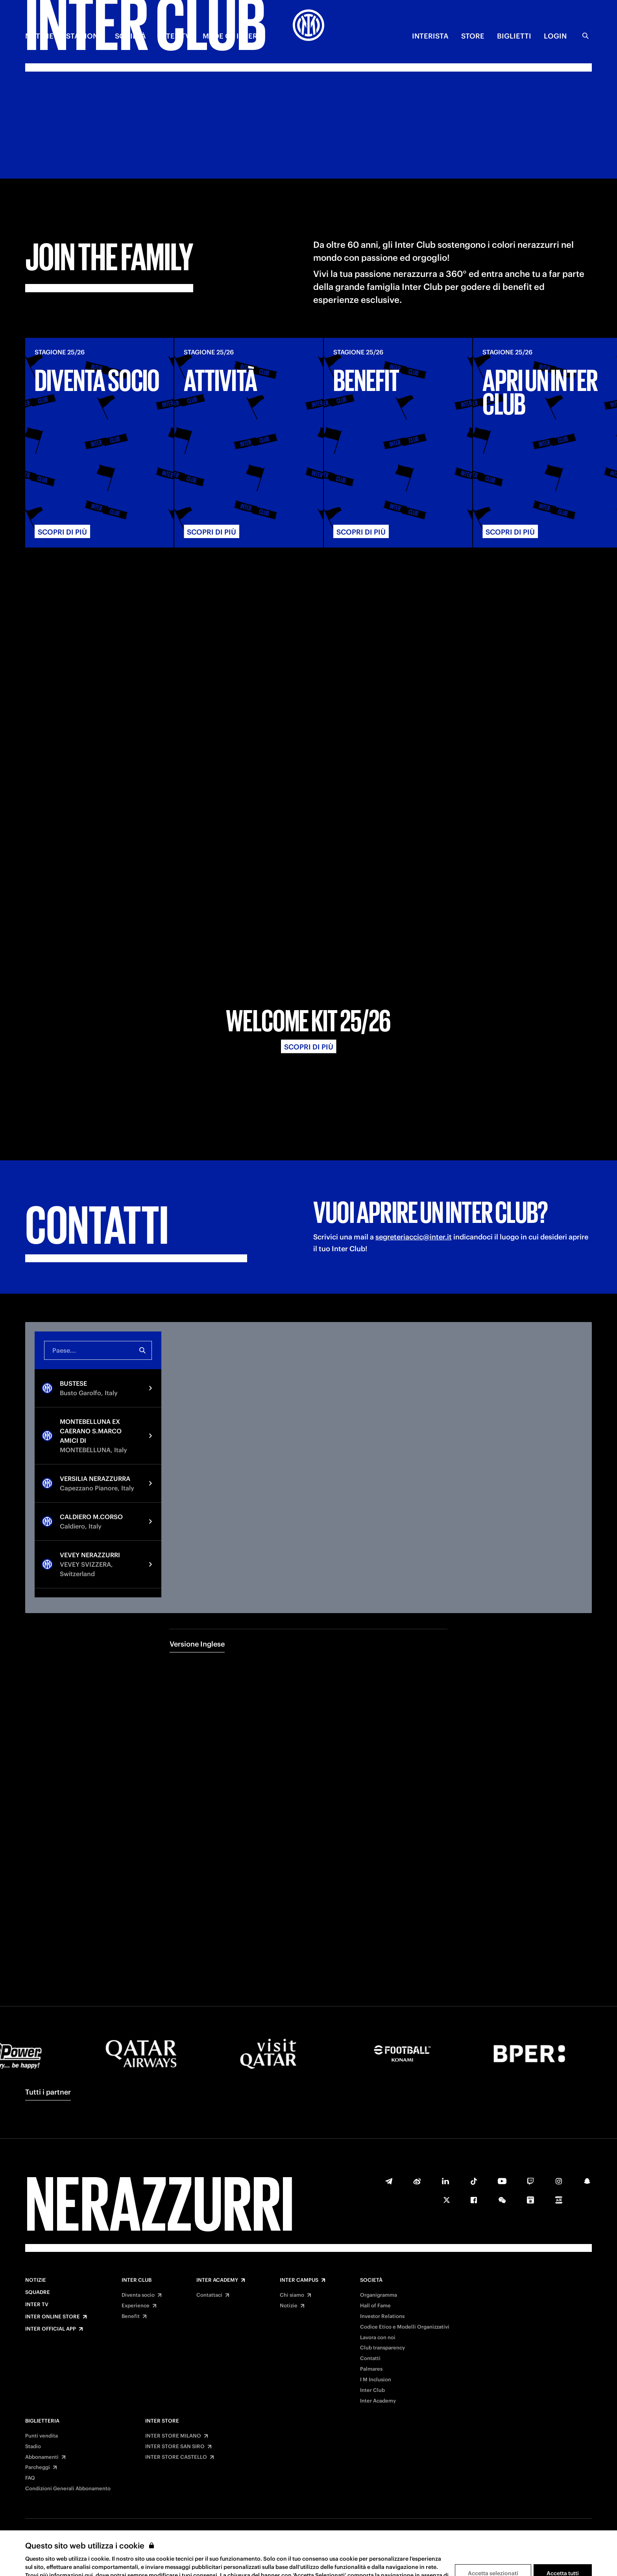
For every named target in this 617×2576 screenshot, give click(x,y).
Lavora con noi (377, 2337)
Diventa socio (138, 2295)
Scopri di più (308, 866)
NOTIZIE (39, 36)
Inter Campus (299, 2280)
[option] (98, 1208)
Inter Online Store (52, 2317)
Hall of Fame (375, 2306)
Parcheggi (37, 2467)
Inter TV (36, 2304)
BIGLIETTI (514, 36)
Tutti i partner (48, 2092)
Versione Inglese (197, 1463)
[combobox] (98, 1170)
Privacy (301, 2552)
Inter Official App (50, 2329)
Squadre (37, 2292)
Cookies (339, 2552)
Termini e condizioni (248, 2552)
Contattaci (209, 2295)
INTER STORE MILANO (173, 2436)
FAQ (30, 2478)
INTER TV (174, 36)
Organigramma (378, 2295)
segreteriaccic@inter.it (413, 1056)
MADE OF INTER (230, 36)
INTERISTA (430, 36)
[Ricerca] (585, 36)
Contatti (370, 2358)
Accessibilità (383, 2552)
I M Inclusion (375, 2380)
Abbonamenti (42, 2457)
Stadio (33, 2446)
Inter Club (136, 2280)
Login (555, 36)
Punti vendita (41, 2436)
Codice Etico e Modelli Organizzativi (404, 2327)
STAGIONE (84, 36)
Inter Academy (217, 2280)
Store (472, 36)
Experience (136, 2306)
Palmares (371, 2369)
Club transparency (382, 2348)
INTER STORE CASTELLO (176, 2457)
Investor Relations (382, 2316)
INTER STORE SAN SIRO (175, 2446)
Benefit (131, 2316)
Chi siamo (292, 2295)
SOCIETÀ (130, 36)
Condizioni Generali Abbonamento (68, 2489)
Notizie (35, 2280)
